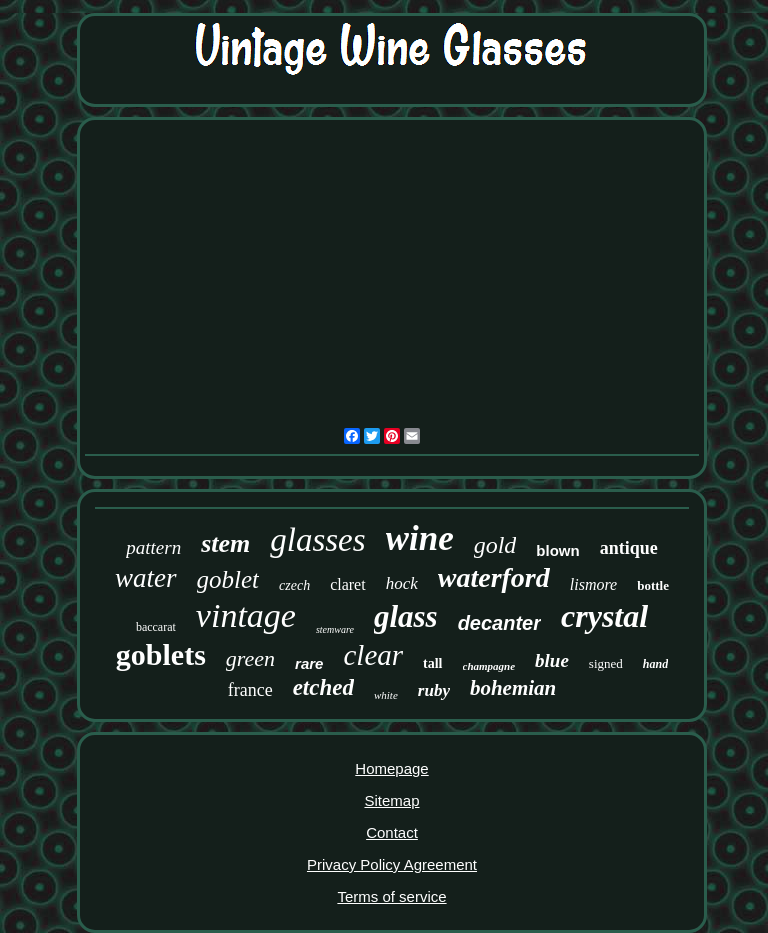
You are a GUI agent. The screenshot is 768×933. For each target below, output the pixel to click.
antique (629, 548)
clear (373, 655)
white (386, 695)
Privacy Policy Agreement (392, 864)
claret (348, 584)
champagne (489, 666)
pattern (153, 547)
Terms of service (391, 896)
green (250, 658)
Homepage (391, 768)
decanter (499, 623)
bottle (653, 585)
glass (406, 616)
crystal (604, 616)
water (146, 578)
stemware (335, 629)
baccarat (156, 627)
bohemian (513, 688)
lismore (593, 584)
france (250, 690)
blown (557, 550)
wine (420, 538)
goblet (228, 579)
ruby (434, 690)
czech (294, 585)
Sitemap (391, 800)
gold (495, 545)
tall (432, 663)
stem (225, 543)
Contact (392, 832)
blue (552, 660)
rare (309, 663)
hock (402, 583)
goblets (161, 654)
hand (655, 664)
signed (606, 663)
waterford (494, 577)
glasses (317, 540)
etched (323, 687)
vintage (246, 615)
